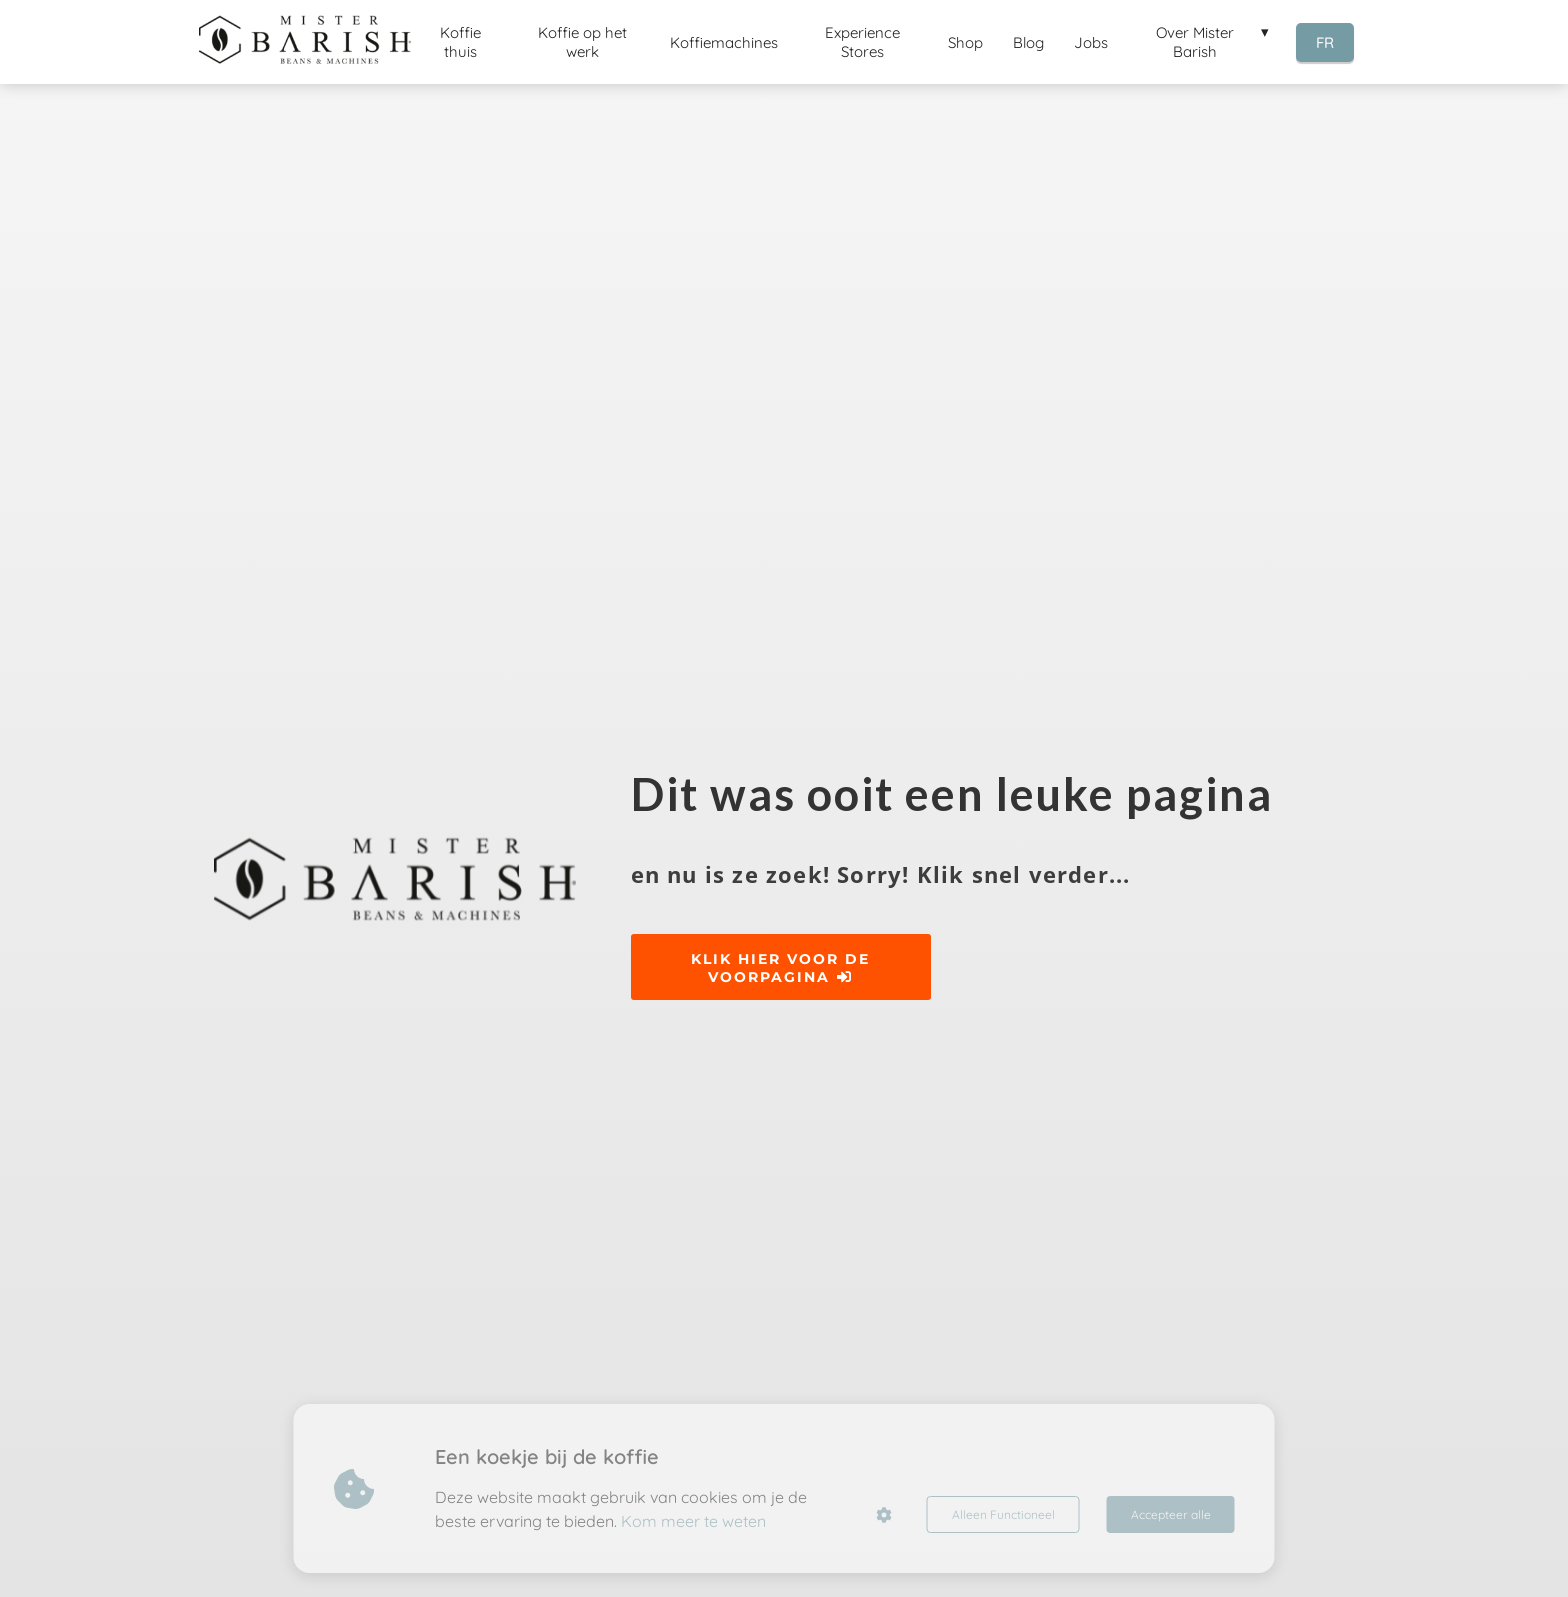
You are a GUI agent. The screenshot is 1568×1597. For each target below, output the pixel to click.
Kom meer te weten (693, 1521)
